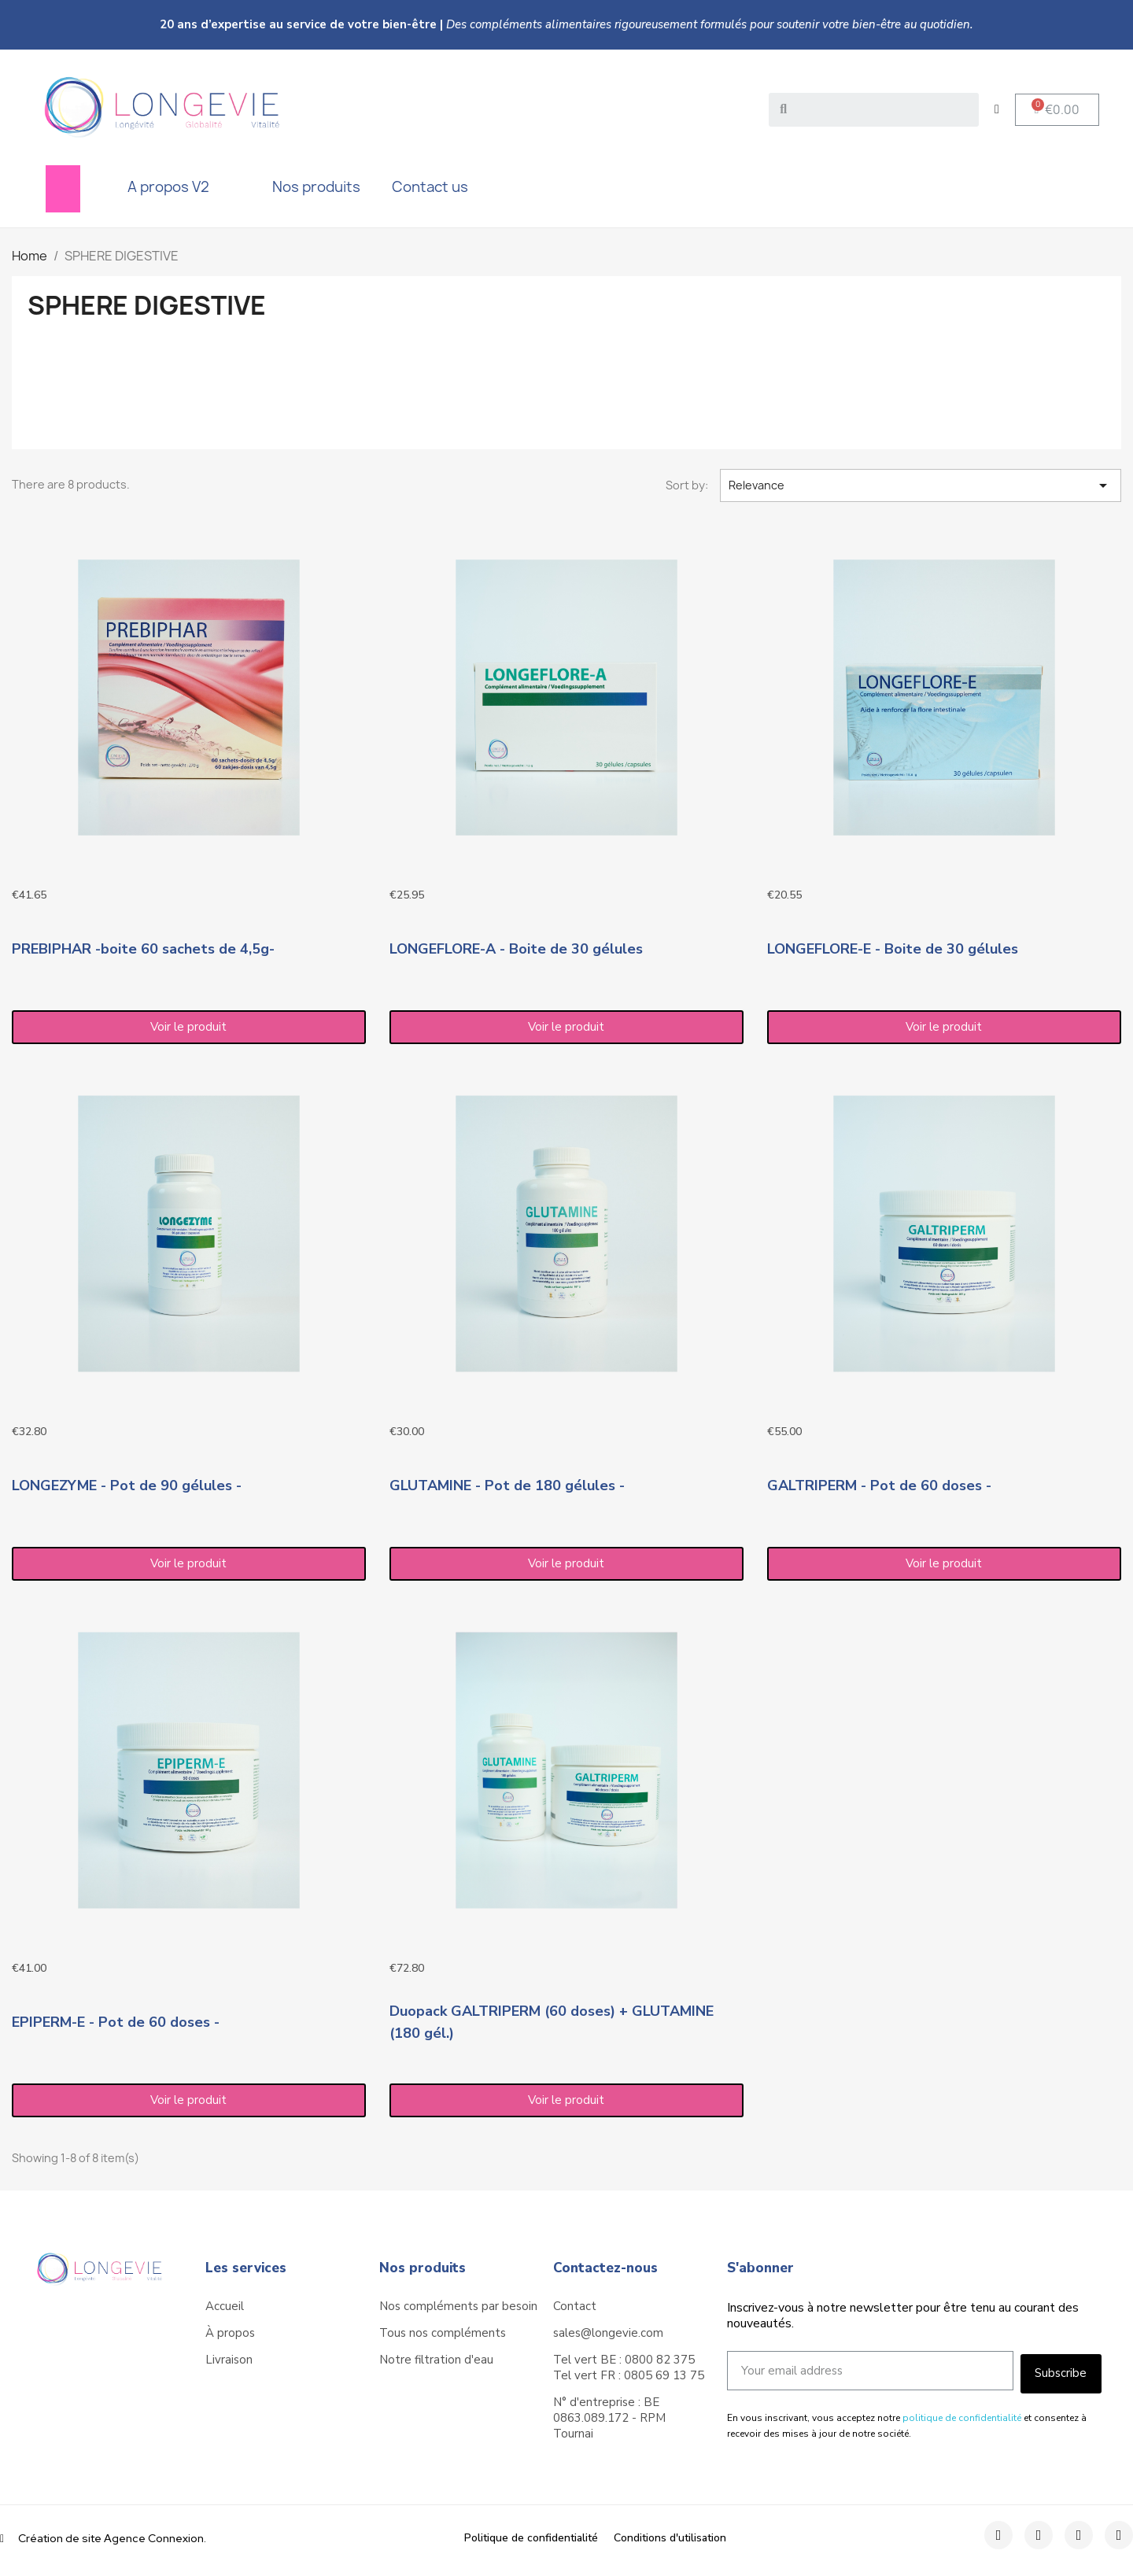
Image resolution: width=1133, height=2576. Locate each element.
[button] (1057, 110)
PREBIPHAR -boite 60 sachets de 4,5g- (143, 948)
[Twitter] (1079, 2535)
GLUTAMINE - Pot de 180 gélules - (507, 1485)
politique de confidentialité (961, 2418)
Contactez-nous (605, 2268)
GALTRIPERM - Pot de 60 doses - (879, 1485)
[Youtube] (1119, 2535)
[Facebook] (998, 2535)
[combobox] (875, 110)
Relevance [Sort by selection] (921, 485)
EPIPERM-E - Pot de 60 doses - (116, 2022)
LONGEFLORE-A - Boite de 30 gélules (516, 948)
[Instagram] (1038, 2535)
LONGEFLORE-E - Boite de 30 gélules (892, 948)
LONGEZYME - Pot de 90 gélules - (127, 1485)
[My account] (997, 109)
